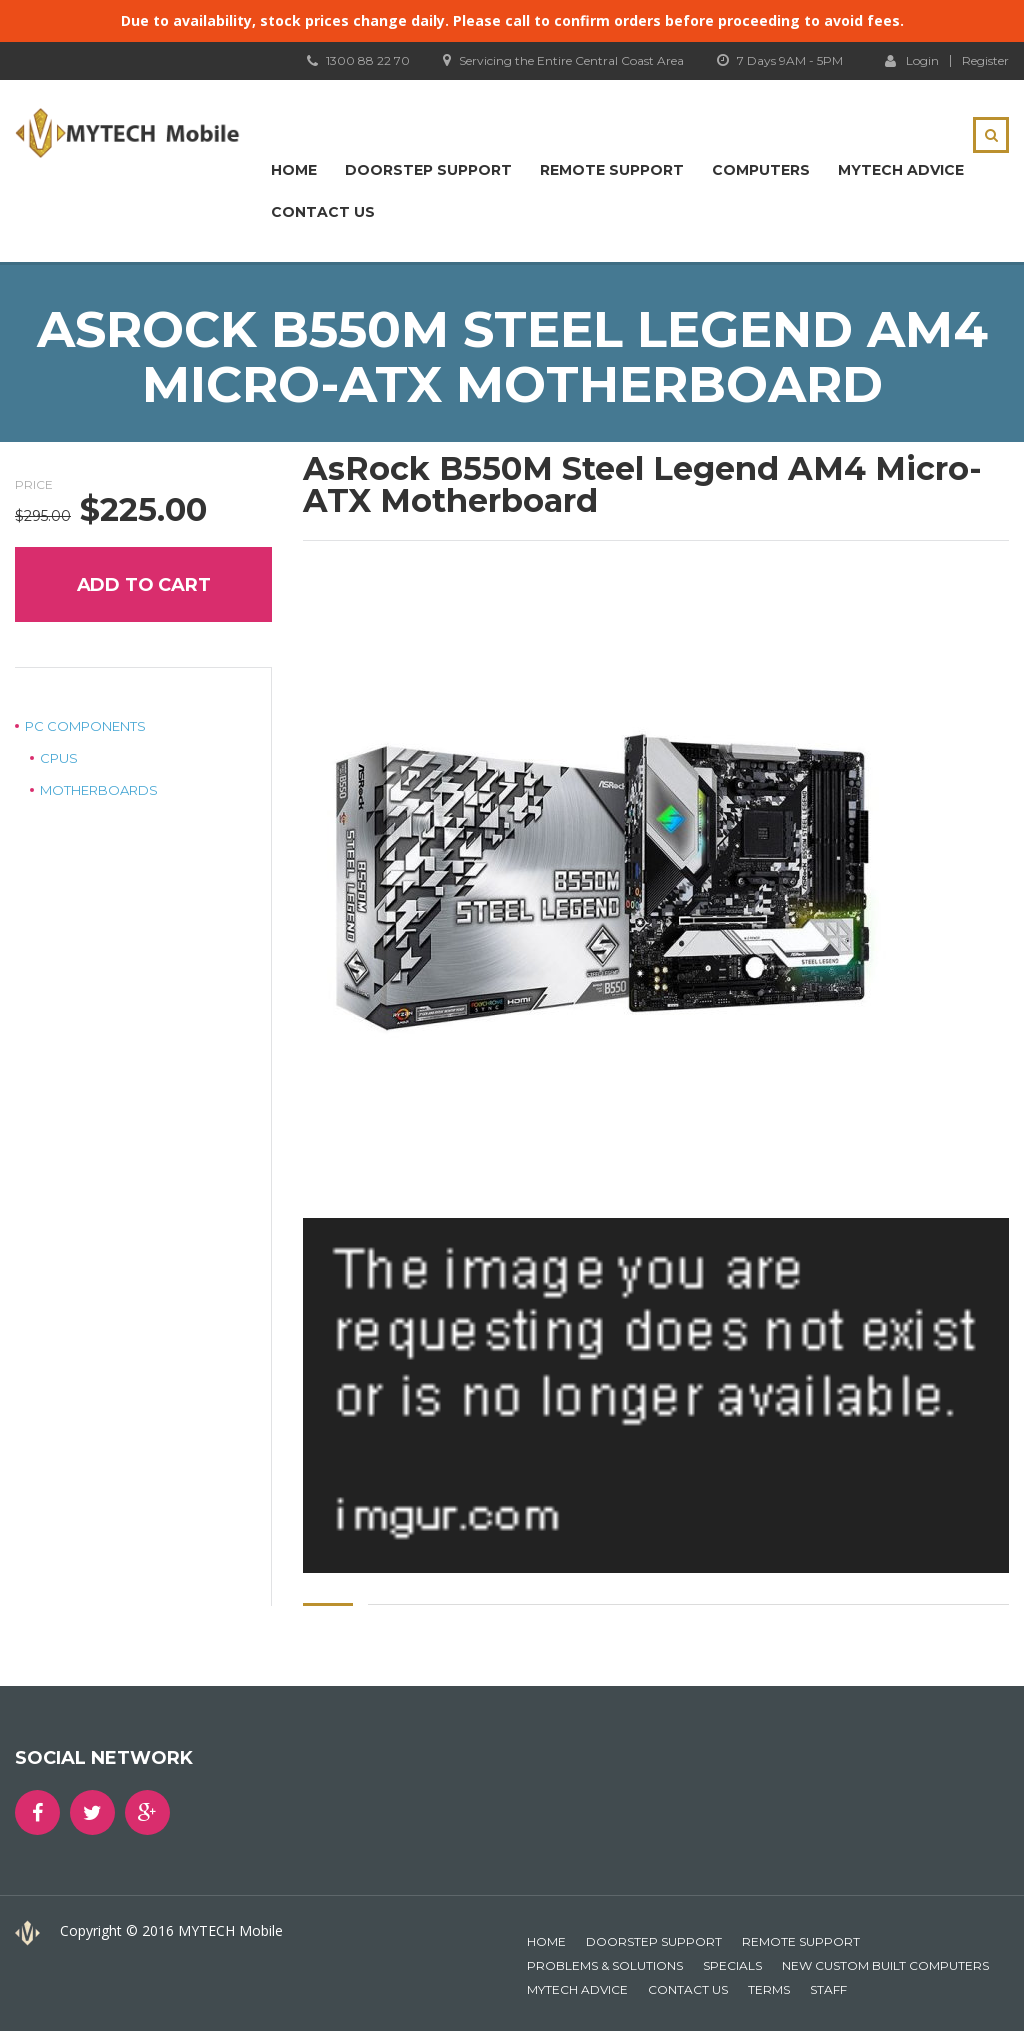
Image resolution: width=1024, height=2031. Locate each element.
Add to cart (144, 585)
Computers (761, 170)
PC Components (85, 726)
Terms (769, 1989)
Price (34, 484)
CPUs (59, 758)
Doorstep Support (428, 170)
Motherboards (99, 790)
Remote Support (612, 170)
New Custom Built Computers (885, 1965)
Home (294, 170)
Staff (828, 1989)
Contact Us (323, 212)
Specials (732, 1965)
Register (985, 61)
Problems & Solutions (605, 1965)
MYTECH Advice (901, 170)
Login (912, 60)
